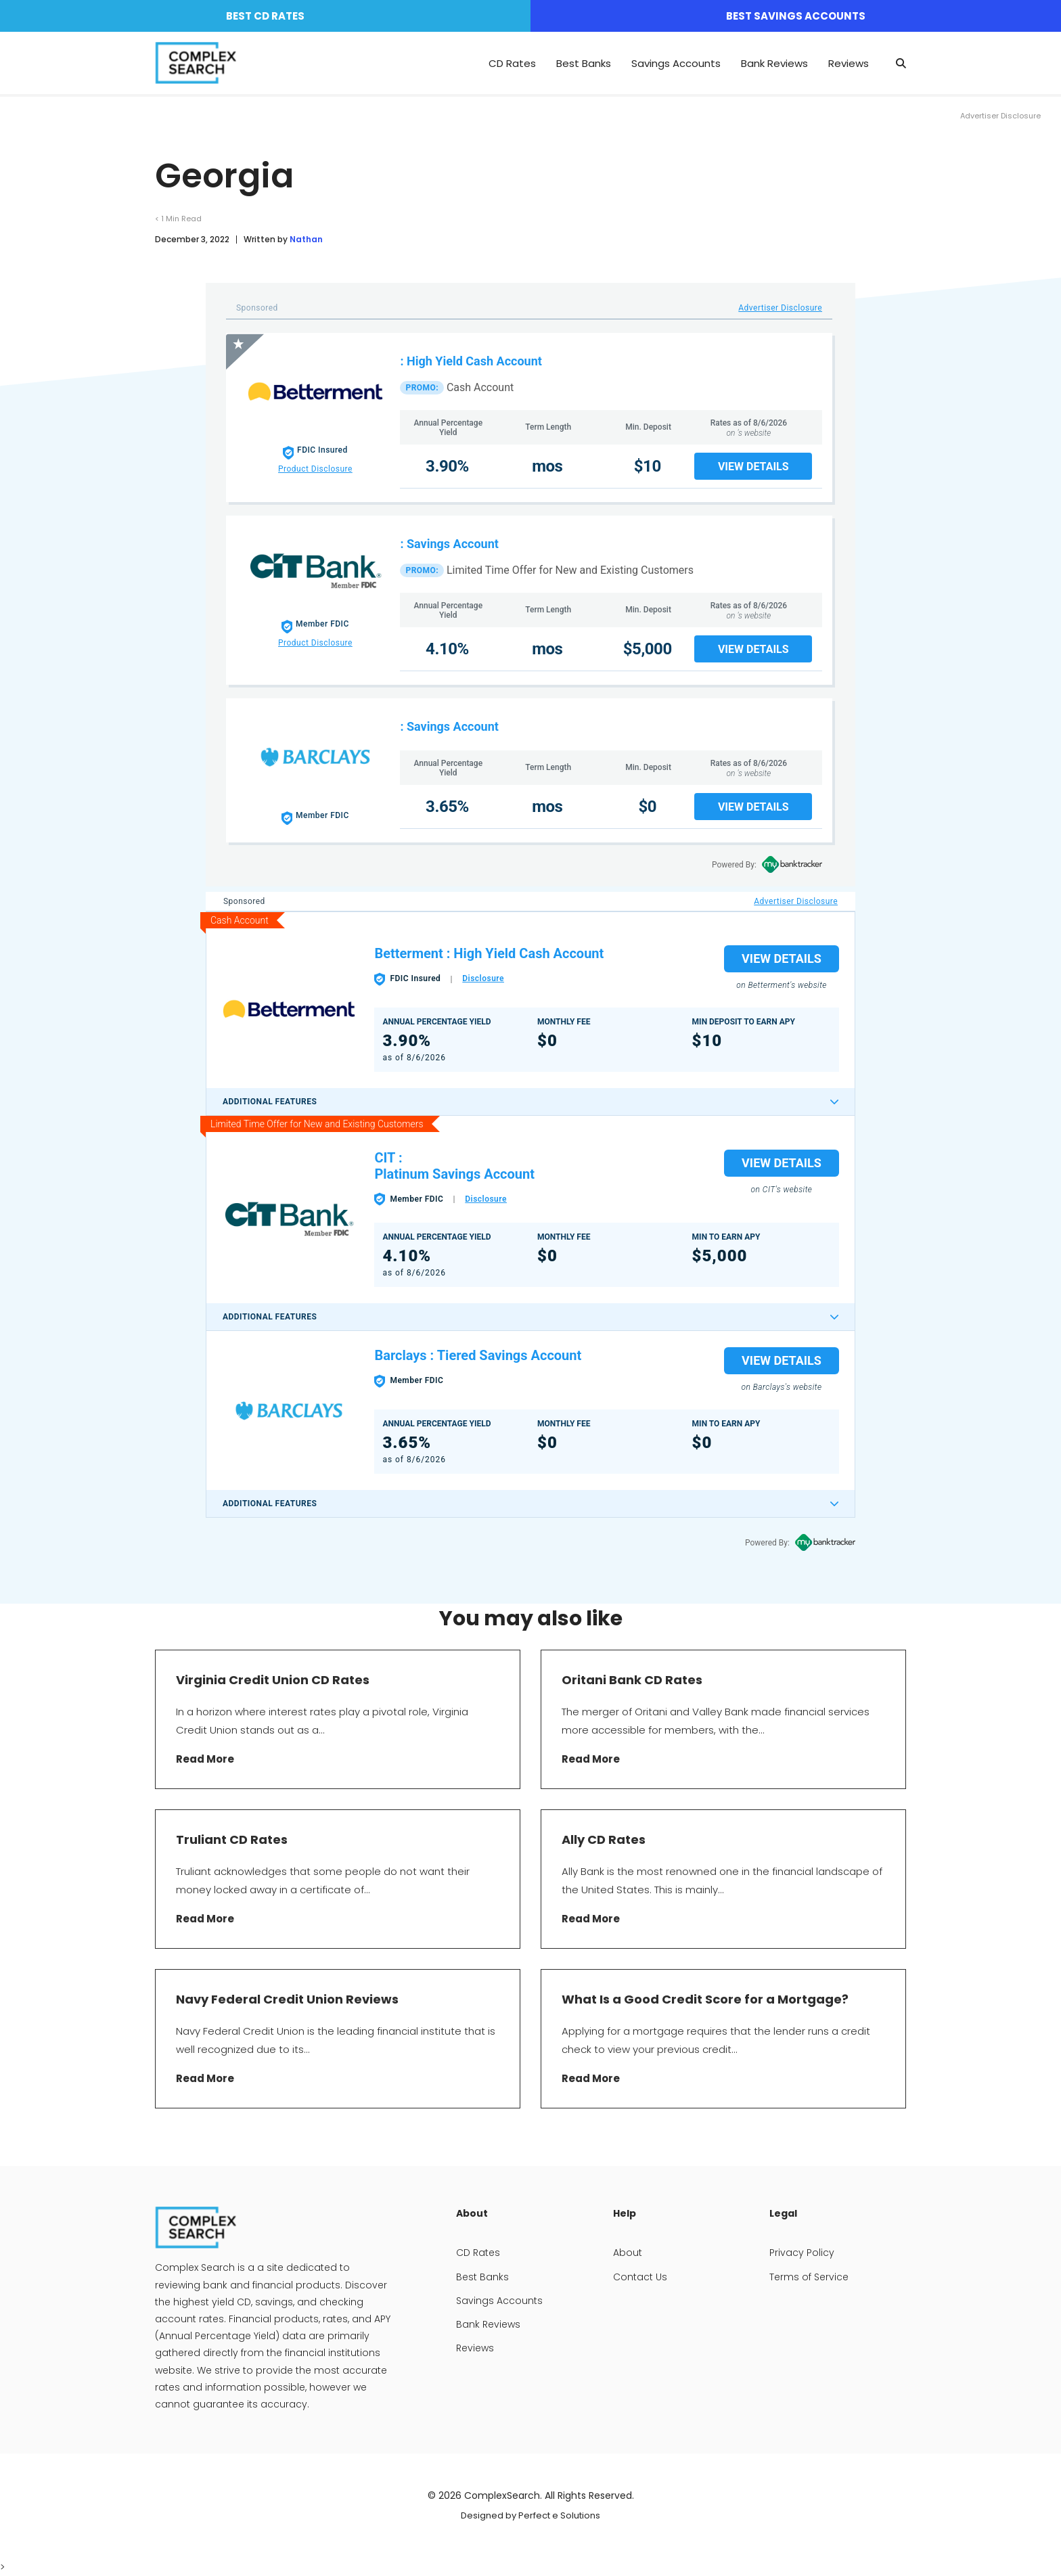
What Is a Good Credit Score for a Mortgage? (705, 1999)
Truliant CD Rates (232, 1839)
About (627, 2252)
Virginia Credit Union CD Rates (272, 1679)
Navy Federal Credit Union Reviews (287, 1999)
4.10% (447, 648)
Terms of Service (809, 2277)
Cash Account (480, 387)
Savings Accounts (676, 63)
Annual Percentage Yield (447, 427)
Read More (205, 1759)
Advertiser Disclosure (780, 308)
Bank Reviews (774, 63)
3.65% (447, 806)
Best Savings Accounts (795, 16)
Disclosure (483, 978)
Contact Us (640, 2277)
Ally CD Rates (605, 1839)
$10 (647, 466)
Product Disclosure (315, 469)
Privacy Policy (801, 2252)
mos (547, 466)
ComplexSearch (502, 2495)
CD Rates (512, 63)
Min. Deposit (648, 427)
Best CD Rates (265, 16)
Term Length (548, 427)
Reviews (848, 63)
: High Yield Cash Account (470, 361)
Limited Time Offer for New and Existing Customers (570, 570)
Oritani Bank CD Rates (632, 1679)
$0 (647, 806)
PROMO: (421, 387)
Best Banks (583, 63)
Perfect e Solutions (559, 2515)
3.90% (447, 466)
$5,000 (647, 648)
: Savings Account (449, 544)
